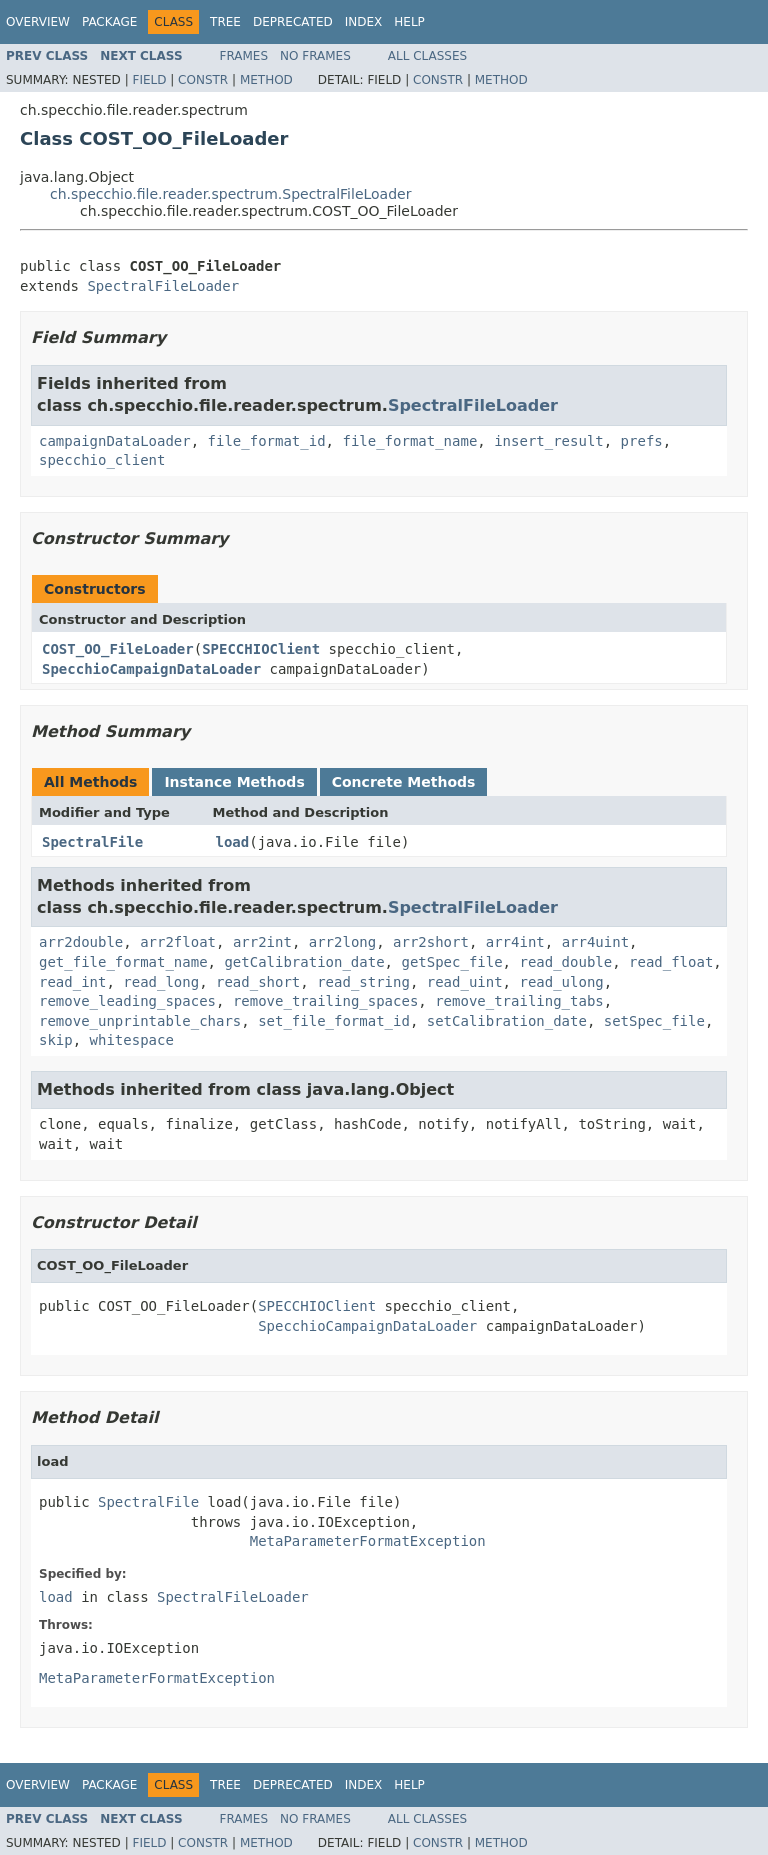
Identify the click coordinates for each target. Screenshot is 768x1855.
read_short (258, 982)
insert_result (549, 441)
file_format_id (267, 441)
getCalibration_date (304, 962)
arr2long (342, 942)
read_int (72, 982)
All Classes (427, 56)
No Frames (315, 56)
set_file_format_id (334, 1021)
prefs (642, 441)
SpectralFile (92, 842)
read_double (565, 962)
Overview (38, 22)
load (233, 842)
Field (149, 80)
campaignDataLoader (115, 441)
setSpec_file (654, 1021)
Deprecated (293, 22)
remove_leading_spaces (127, 1001)
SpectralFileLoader (163, 286)
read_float (671, 962)
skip (56, 1040)
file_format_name (409, 441)
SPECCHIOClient (261, 649)
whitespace (132, 1040)
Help (409, 22)
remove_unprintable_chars (140, 1021)
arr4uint (595, 942)
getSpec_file (451, 962)
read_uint (465, 982)
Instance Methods (234, 782)
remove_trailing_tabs (519, 1001)
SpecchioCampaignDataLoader (151, 669)
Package (109, 22)
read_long (161, 982)
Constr (203, 80)
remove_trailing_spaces (325, 1001)
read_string (363, 982)
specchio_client (102, 460)
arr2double (81, 942)
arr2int (262, 942)
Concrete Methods (404, 782)
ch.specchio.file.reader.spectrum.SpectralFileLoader (230, 194)
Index (364, 22)
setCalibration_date (507, 1021)
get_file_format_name (123, 962)
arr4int (515, 942)
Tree (225, 22)
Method (266, 80)
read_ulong (561, 982)
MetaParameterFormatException (368, 1541)
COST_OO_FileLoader (118, 649)
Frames (244, 56)
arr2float (178, 942)
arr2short (431, 942)
